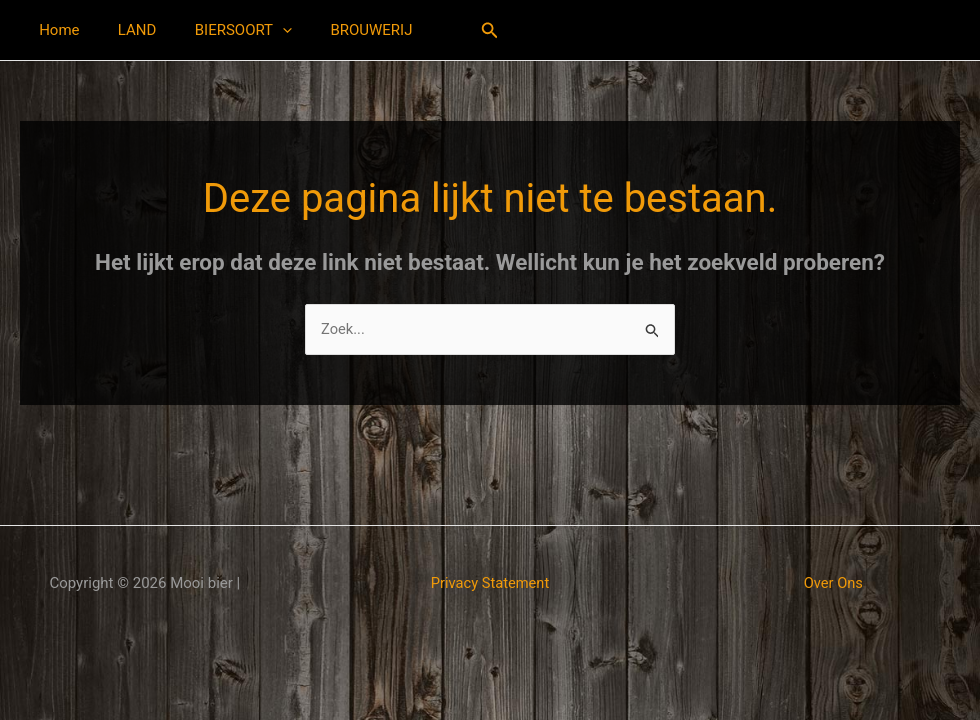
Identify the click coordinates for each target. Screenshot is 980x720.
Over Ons (833, 583)
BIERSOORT (222, 30)
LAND (124, 30)
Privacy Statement (489, 583)
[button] (261, 30)
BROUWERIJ (342, 30)
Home (55, 30)
